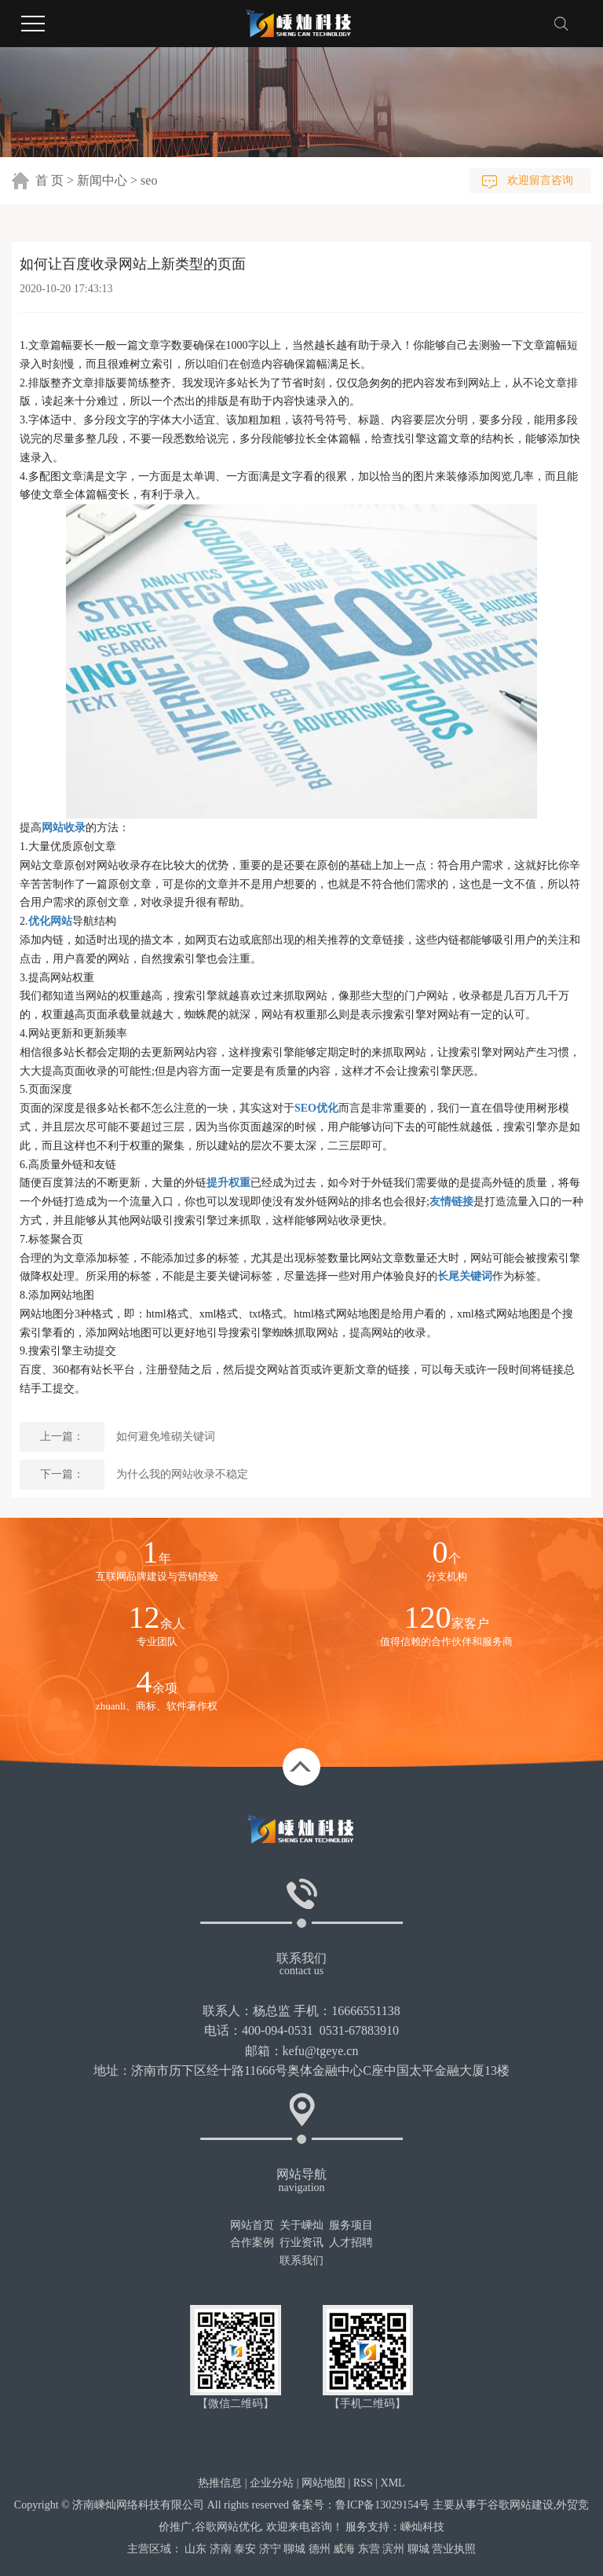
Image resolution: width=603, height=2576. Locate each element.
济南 (221, 2549)
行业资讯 (301, 2242)
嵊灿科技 (422, 2527)
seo (149, 180)
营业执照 (454, 2549)
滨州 (393, 2549)
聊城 (294, 2549)
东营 (369, 2549)
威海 (344, 2549)
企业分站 (272, 2483)
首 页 (49, 180)
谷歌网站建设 (521, 2505)
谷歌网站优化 (228, 2527)
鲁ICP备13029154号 (382, 2505)
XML (393, 2483)
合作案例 (252, 2242)
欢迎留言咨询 (540, 180)
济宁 (270, 2549)
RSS (363, 2483)
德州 (320, 2549)
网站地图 (323, 2483)
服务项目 (351, 2225)
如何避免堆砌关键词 (165, 1436)
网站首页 (252, 2225)
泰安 (245, 2549)
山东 (195, 2549)
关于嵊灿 (301, 2225)
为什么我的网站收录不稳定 (182, 1474)
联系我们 (301, 2260)
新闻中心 (102, 180)
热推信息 (220, 2483)
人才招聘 (351, 2242)
